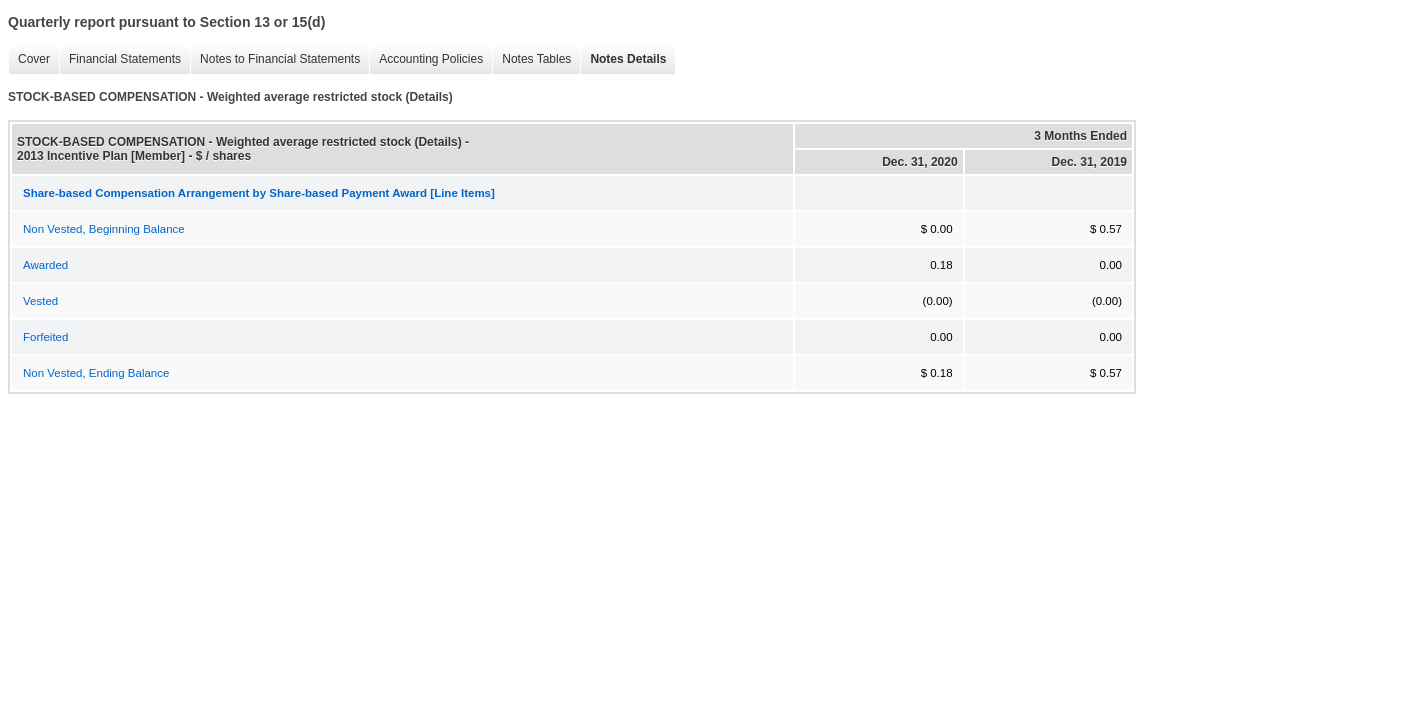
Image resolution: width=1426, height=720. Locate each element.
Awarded (45, 265)
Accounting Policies (426, 59)
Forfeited (45, 337)
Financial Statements (120, 59)
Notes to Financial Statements (275, 59)
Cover (29, 59)
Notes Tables (531, 59)
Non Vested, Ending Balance (96, 373)
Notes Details (623, 59)
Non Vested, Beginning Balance (104, 229)
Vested (40, 301)
